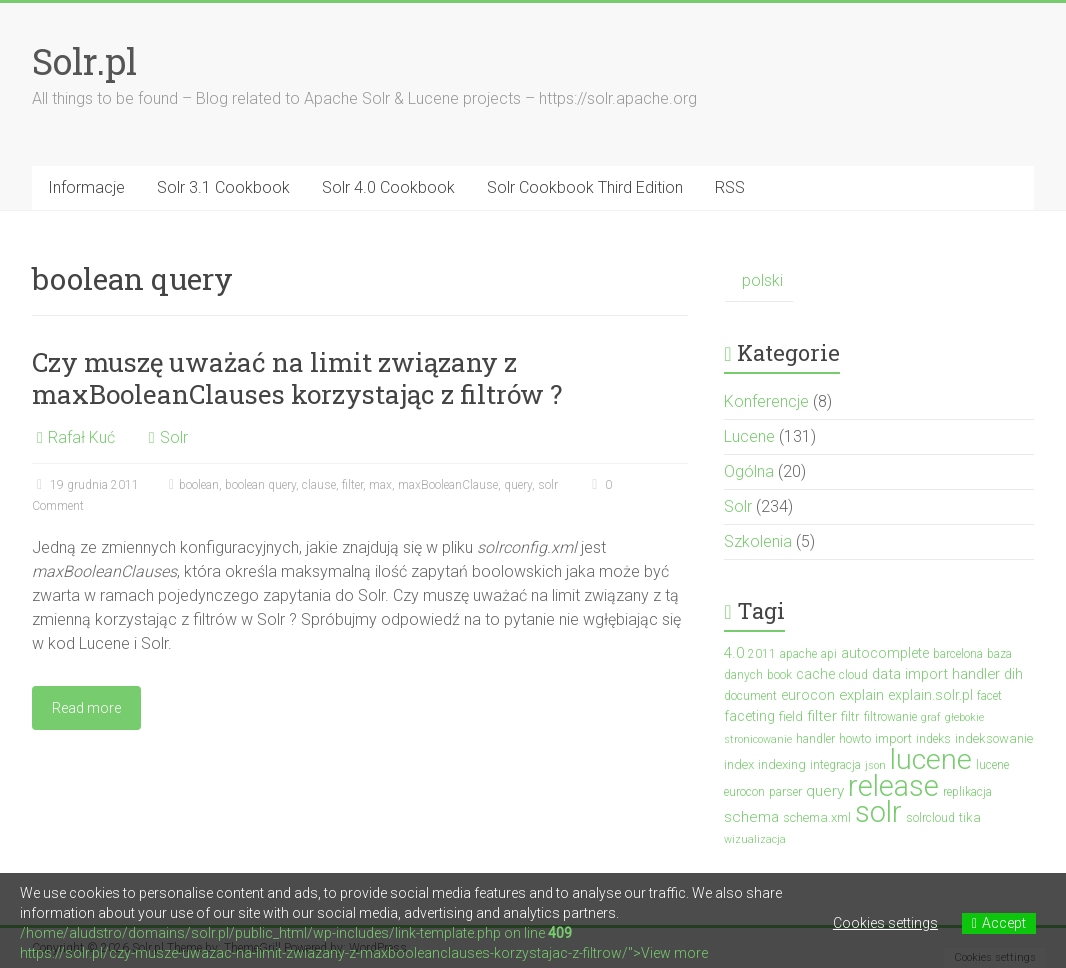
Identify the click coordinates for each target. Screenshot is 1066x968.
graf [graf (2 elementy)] (931, 717)
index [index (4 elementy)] (739, 764)
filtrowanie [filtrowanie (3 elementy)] (890, 717)
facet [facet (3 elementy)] (989, 696)
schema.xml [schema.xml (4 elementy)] (817, 817)
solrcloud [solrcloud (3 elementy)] (930, 818)
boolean (199, 485)
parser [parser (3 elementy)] (785, 792)
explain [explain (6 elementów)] (861, 695)
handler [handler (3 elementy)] (815, 739)
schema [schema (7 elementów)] (751, 817)
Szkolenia (758, 541)
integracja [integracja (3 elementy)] (835, 765)
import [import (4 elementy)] (893, 738)
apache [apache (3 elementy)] (798, 654)
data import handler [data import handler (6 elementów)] (936, 674)
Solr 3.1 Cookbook (223, 187)
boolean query (260, 485)
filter (352, 485)
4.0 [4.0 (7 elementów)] (734, 653)
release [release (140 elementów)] (893, 786)
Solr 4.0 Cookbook (388, 187)
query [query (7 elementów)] (825, 791)
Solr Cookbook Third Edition (585, 187)
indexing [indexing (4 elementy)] (782, 764)
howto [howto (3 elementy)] (855, 739)
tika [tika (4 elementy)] (970, 817)
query (518, 485)
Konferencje (766, 401)
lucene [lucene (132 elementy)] (931, 759)
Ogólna (749, 471)
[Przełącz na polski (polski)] (758, 281)
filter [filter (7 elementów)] (822, 716)
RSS (730, 187)
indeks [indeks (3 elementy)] (933, 739)
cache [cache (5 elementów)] (815, 674)
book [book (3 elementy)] (779, 675)
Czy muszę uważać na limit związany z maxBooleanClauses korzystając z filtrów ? (297, 378)
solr (548, 485)
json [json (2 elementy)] (875, 765)
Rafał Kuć (81, 437)
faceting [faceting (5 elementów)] (749, 716)
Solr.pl (84, 61)
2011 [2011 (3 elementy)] (762, 654)
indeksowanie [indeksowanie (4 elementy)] (994, 738)
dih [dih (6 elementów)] (1013, 674)
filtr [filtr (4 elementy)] (850, 716)
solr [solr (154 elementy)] (878, 812)
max (380, 485)
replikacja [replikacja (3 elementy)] (967, 792)
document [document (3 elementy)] (750, 696)
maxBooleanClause (448, 485)
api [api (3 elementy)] (829, 654)
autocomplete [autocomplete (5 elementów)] (885, 653)
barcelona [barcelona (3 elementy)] (958, 654)
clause (319, 485)
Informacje (86, 187)
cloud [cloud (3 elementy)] (853, 675)
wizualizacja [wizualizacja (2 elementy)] (755, 839)
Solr (174, 437)
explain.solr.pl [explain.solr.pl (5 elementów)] (930, 695)
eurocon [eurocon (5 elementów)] (808, 695)
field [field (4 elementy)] (791, 716)
